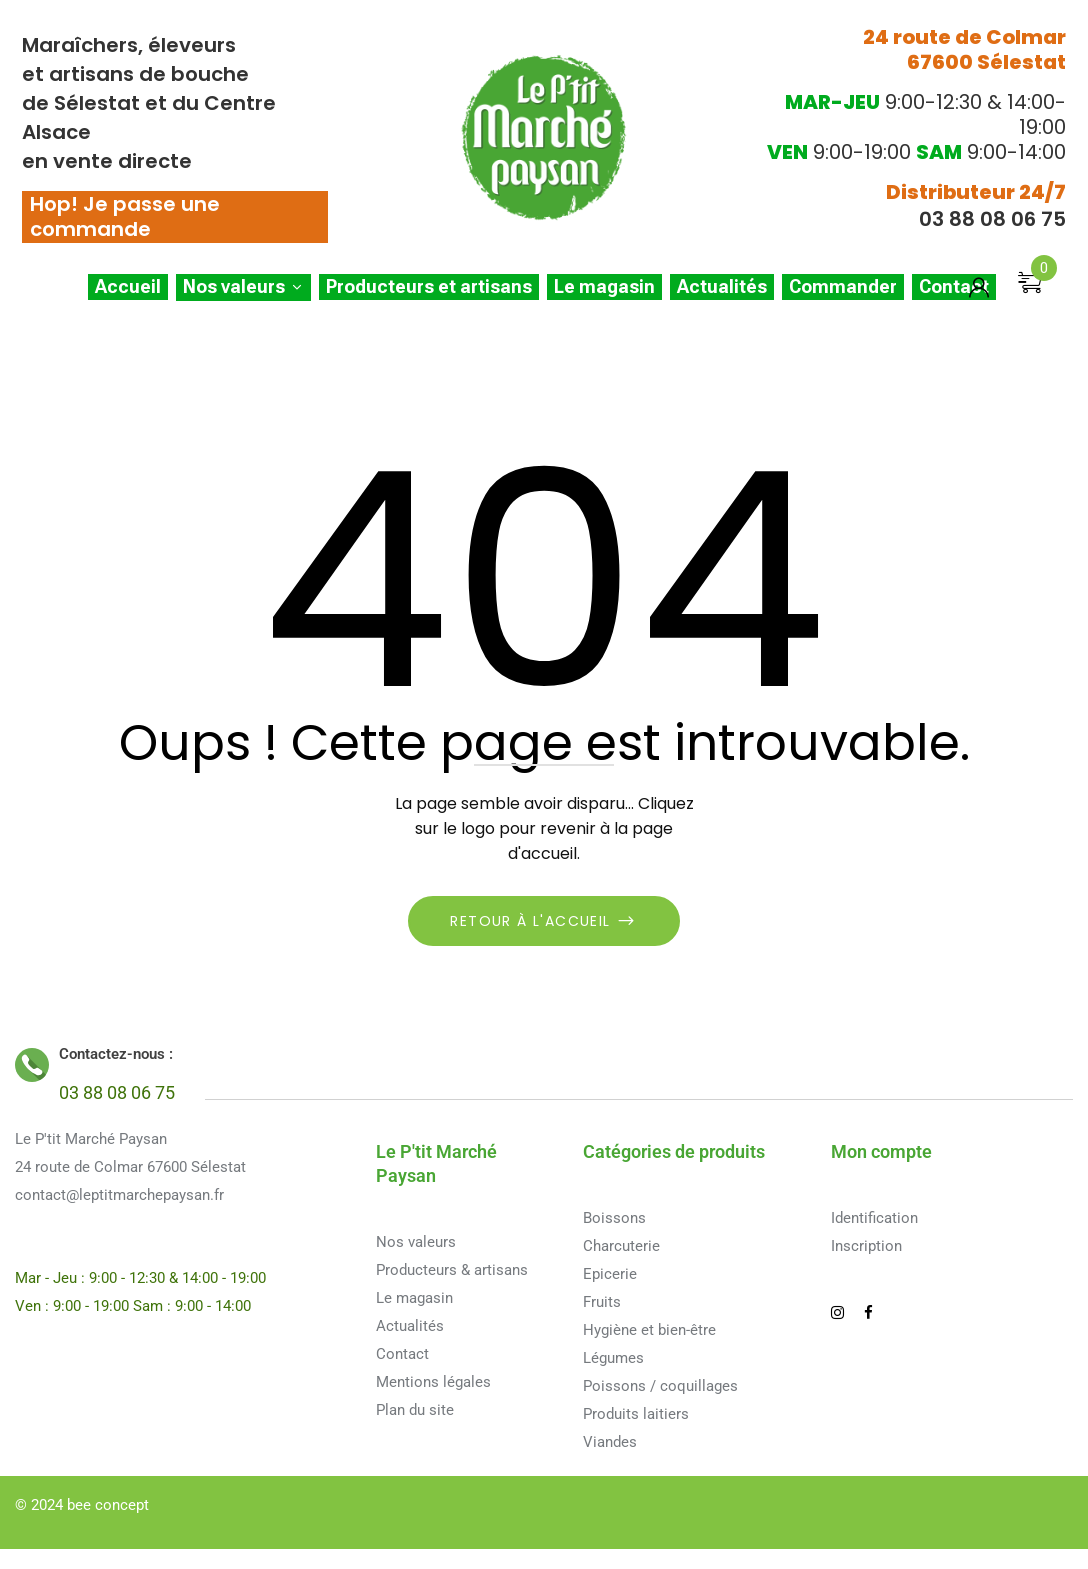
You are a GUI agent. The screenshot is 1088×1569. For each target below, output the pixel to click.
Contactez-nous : (116, 1054)
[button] (1037, 297)
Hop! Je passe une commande (125, 217)
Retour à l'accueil (533, 921)
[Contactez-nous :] (32, 1065)
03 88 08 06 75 (992, 219)
